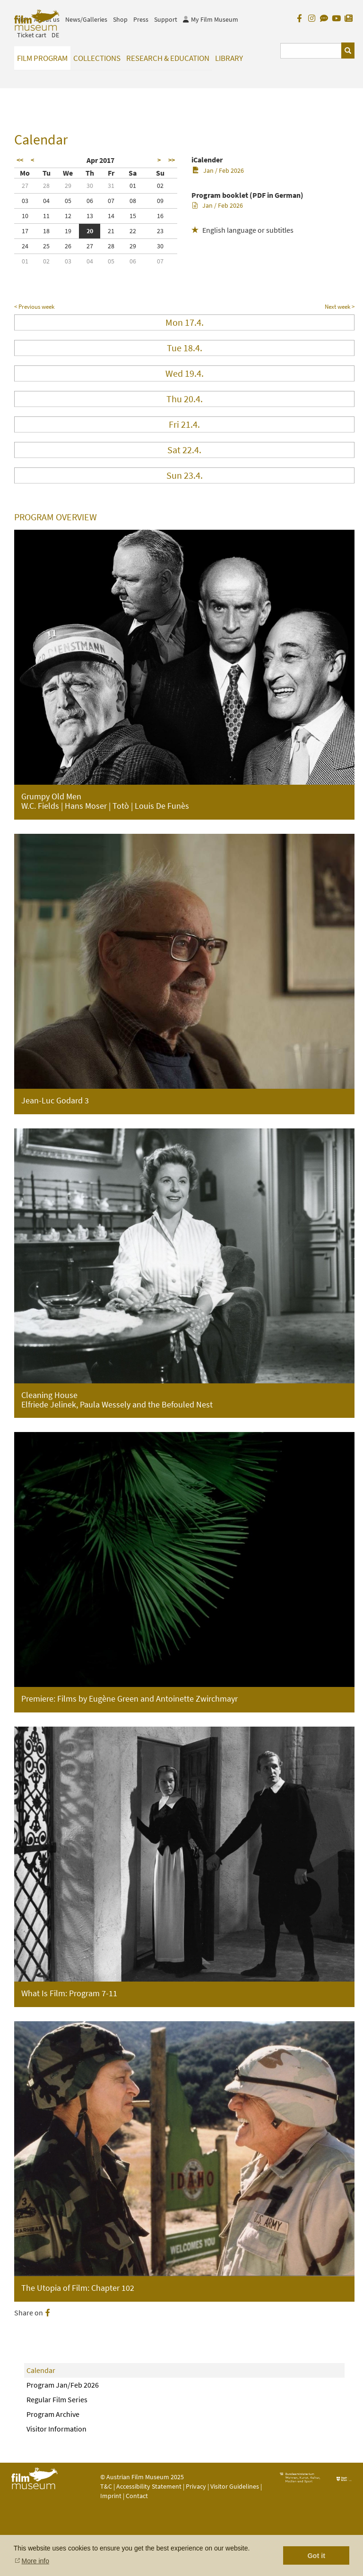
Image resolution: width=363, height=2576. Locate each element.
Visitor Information (56, 2428)
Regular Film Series (56, 2399)
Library (229, 58)
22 (133, 231)
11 (46, 216)
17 (25, 231)
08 (133, 200)
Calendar (40, 2370)
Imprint (110, 2495)
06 (89, 200)
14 (111, 216)
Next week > (339, 307)
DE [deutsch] (55, 35)
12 (68, 216)
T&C (106, 2486)
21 (111, 231)
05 (68, 200)
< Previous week (34, 307)
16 (160, 216)
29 (68, 185)
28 (46, 185)
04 (46, 200)
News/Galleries (86, 19)
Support (165, 19)
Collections (97, 58)
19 (68, 231)
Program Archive (52, 2414)
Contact (137, 2495)
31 (111, 185)
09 (160, 200)
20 (89, 231)
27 (25, 185)
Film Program (42, 58)
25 (46, 246)
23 (160, 231)
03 (25, 200)
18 (46, 231)
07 (111, 200)
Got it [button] (316, 2555)
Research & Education (167, 58)
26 (68, 246)
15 (133, 216)
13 (89, 216)
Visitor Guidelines (235, 2486)
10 (25, 216)
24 (25, 246)
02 (160, 185)
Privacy (196, 2486)
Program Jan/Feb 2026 (62, 2385)
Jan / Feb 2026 (218, 170)
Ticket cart (31, 35)
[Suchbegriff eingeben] (311, 51)
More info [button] (35, 2561)
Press (140, 19)
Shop (120, 19)
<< (20, 160)
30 (89, 185)
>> (171, 160)
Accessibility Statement (149, 2486)
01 (133, 185)
